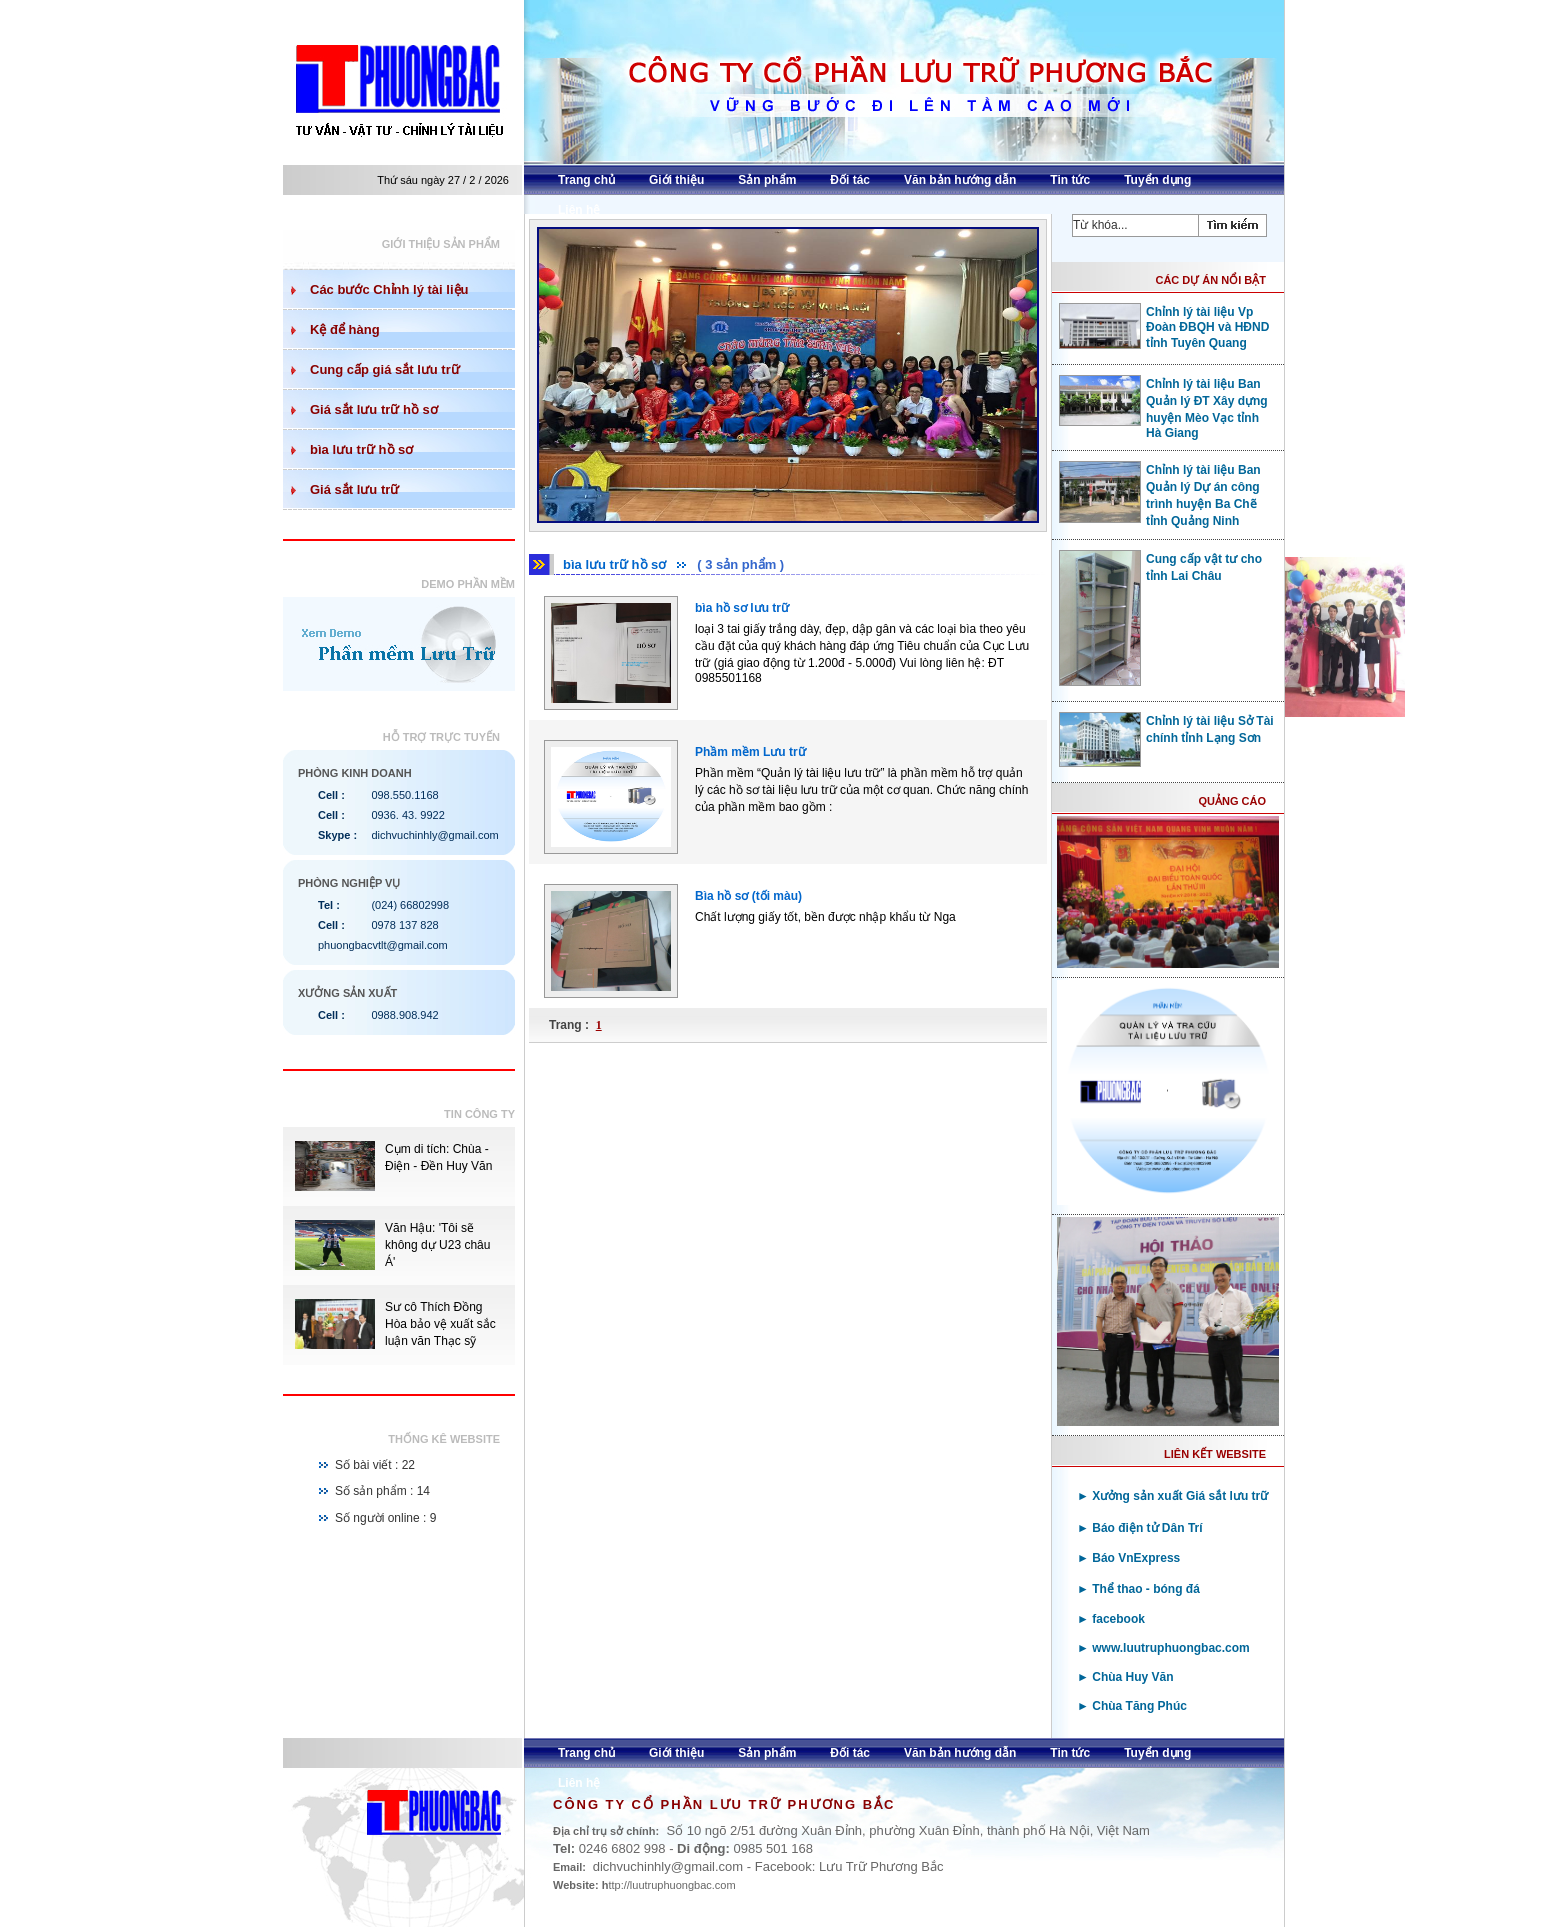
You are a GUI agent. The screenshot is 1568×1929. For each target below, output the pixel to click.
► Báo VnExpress (1128, 1558)
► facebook (1111, 1619)
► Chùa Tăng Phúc (1132, 1706)
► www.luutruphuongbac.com (1163, 1648)
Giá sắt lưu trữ (354, 489)
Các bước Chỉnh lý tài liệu (389, 289)
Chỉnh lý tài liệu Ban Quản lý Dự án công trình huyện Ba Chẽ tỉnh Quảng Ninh (1160, 494)
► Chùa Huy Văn (1125, 1677)
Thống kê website (444, 1439)
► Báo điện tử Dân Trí (1140, 1528)
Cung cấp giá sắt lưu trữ (385, 369)
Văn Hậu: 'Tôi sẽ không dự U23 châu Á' (437, 1245)
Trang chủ (586, 180)
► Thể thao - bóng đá (1138, 1589)
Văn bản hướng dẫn (960, 180)
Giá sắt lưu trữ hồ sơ (374, 409)
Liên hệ (579, 210)
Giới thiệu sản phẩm (441, 244)
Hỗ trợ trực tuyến (441, 737)
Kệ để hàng (345, 329)
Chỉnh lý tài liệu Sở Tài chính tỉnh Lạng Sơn (1166, 729)
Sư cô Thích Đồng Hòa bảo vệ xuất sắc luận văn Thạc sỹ (440, 1324)
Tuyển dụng (1157, 180)
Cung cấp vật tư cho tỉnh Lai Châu (1160, 567)
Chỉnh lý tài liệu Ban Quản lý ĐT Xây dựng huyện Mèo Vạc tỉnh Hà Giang (1163, 407)
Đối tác (850, 180)
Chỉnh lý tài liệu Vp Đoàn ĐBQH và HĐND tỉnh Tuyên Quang (1164, 326)
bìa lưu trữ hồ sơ (361, 449)
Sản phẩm (767, 180)
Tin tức (1070, 180)
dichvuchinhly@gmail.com (434, 835)
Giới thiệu (676, 180)
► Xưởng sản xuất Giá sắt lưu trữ (1172, 1496)
